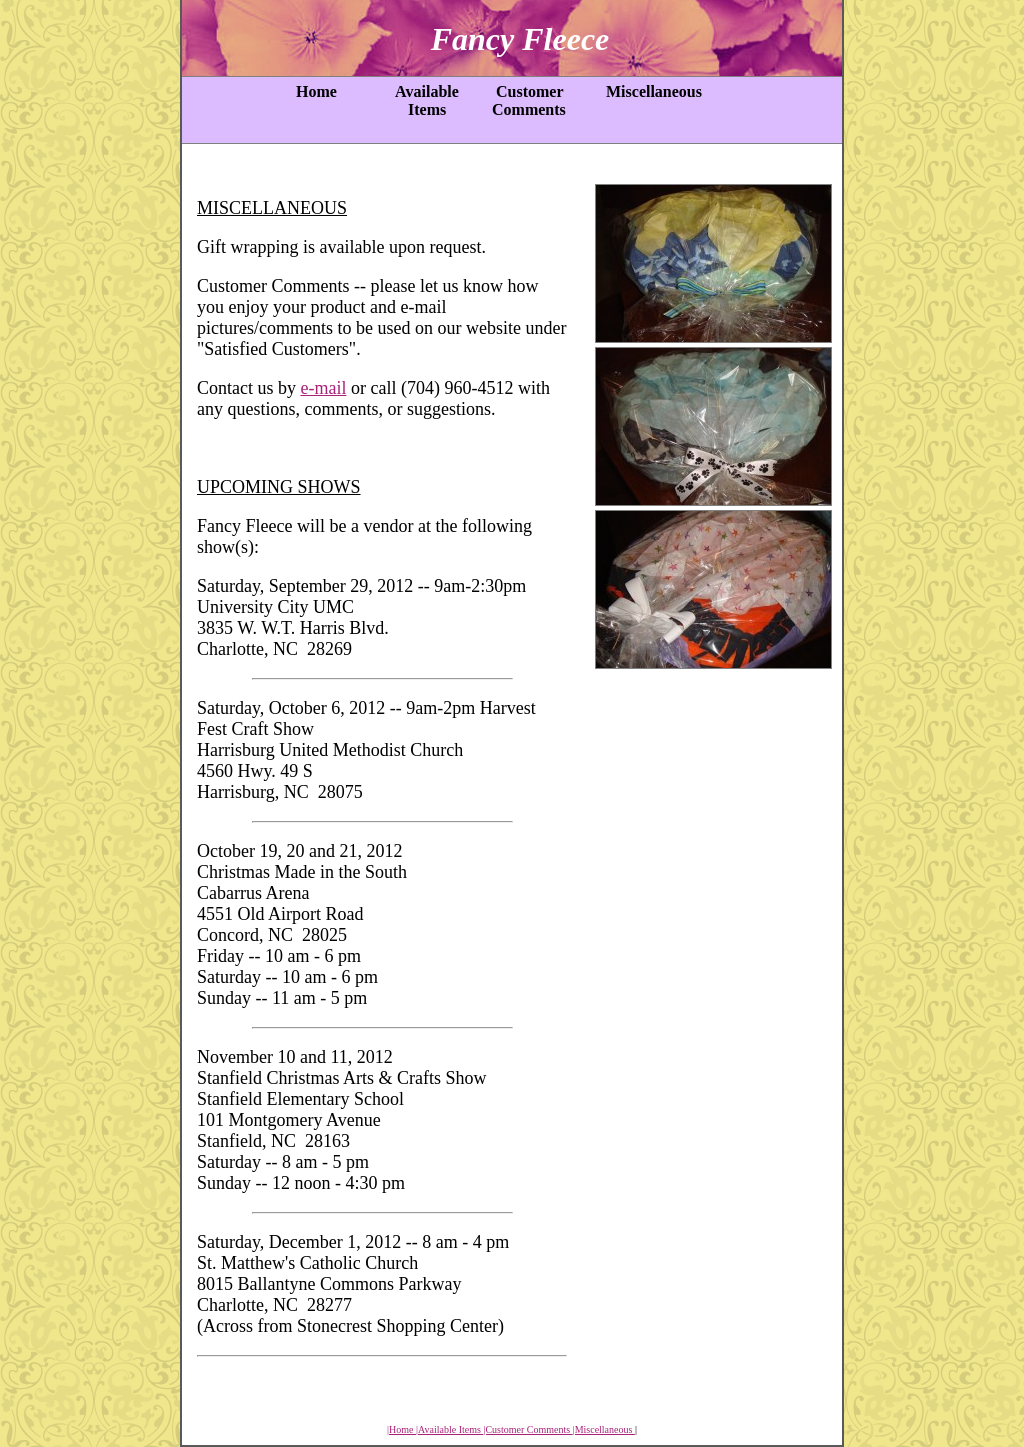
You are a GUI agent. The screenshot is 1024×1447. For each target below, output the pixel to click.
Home (312, 91)
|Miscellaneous (604, 1429)
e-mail (324, 388)
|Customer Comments (527, 1429)
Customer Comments (527, 100)
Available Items (423, 100)
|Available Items (449, 1429)
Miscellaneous (650, 91)
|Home (401, 1429)
